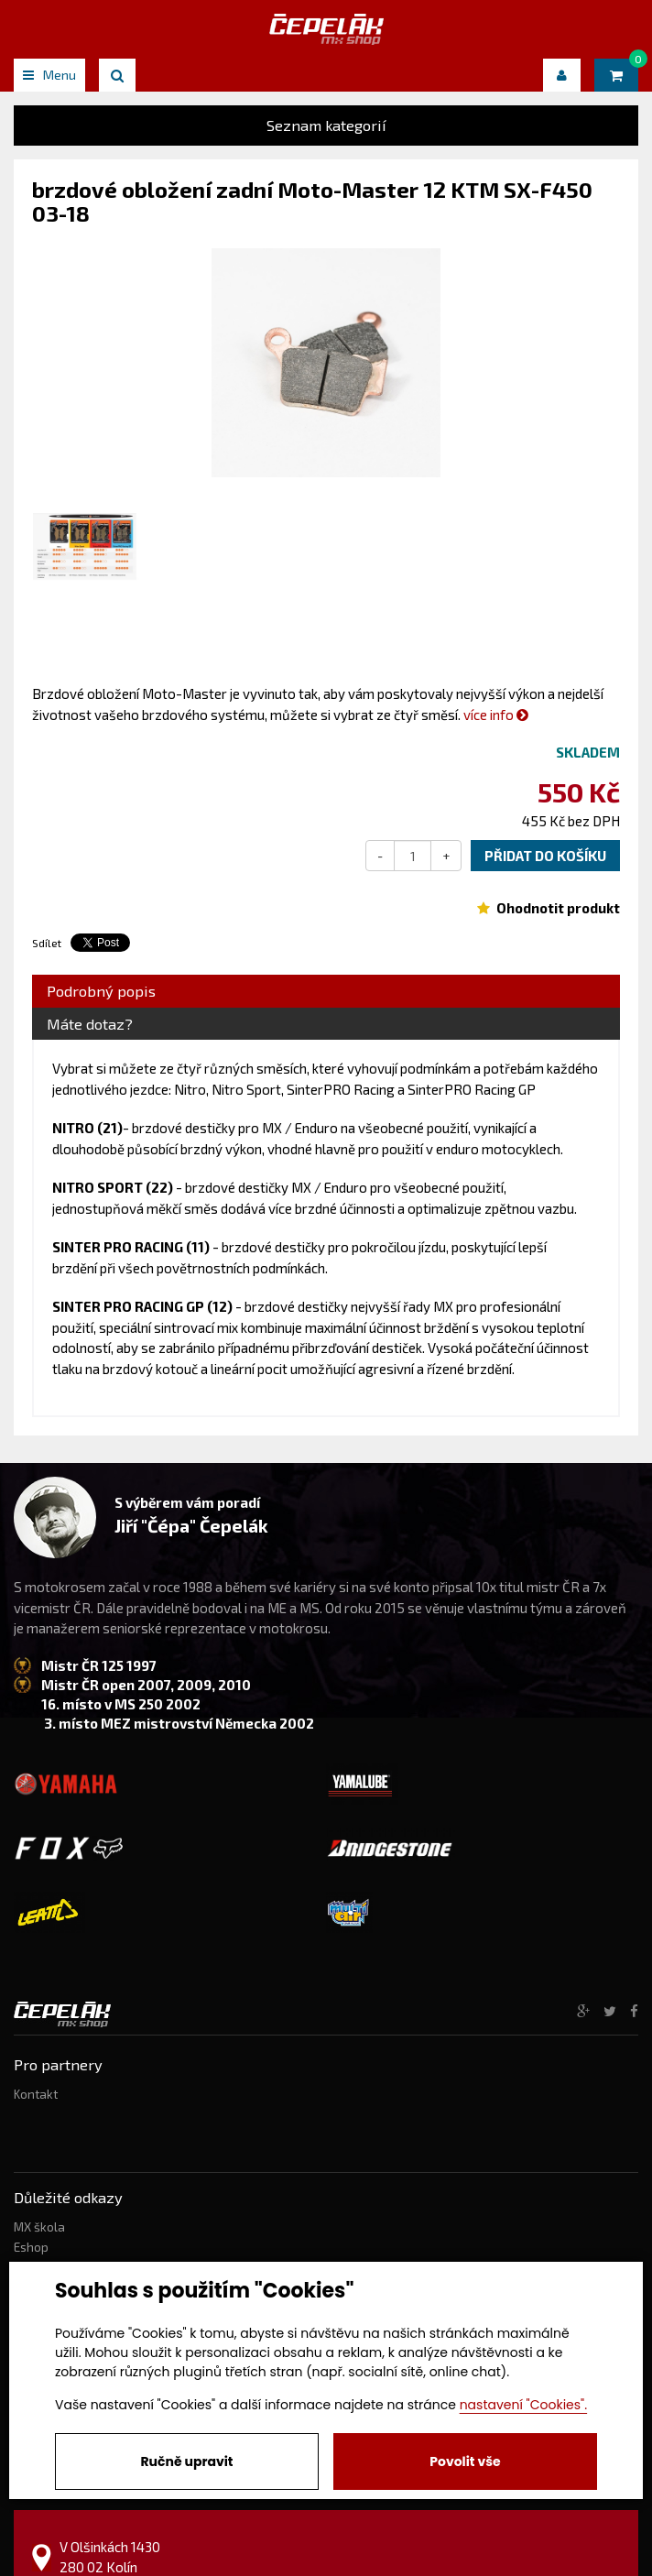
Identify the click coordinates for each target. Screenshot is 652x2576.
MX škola (39, 2227)
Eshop (31, 2247)
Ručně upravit (186, 2461)
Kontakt (36, 2094)
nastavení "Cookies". (523, 2405)
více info (495, 714)
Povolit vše (464, 2461)
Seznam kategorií (326, 125)
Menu (49, 74)
